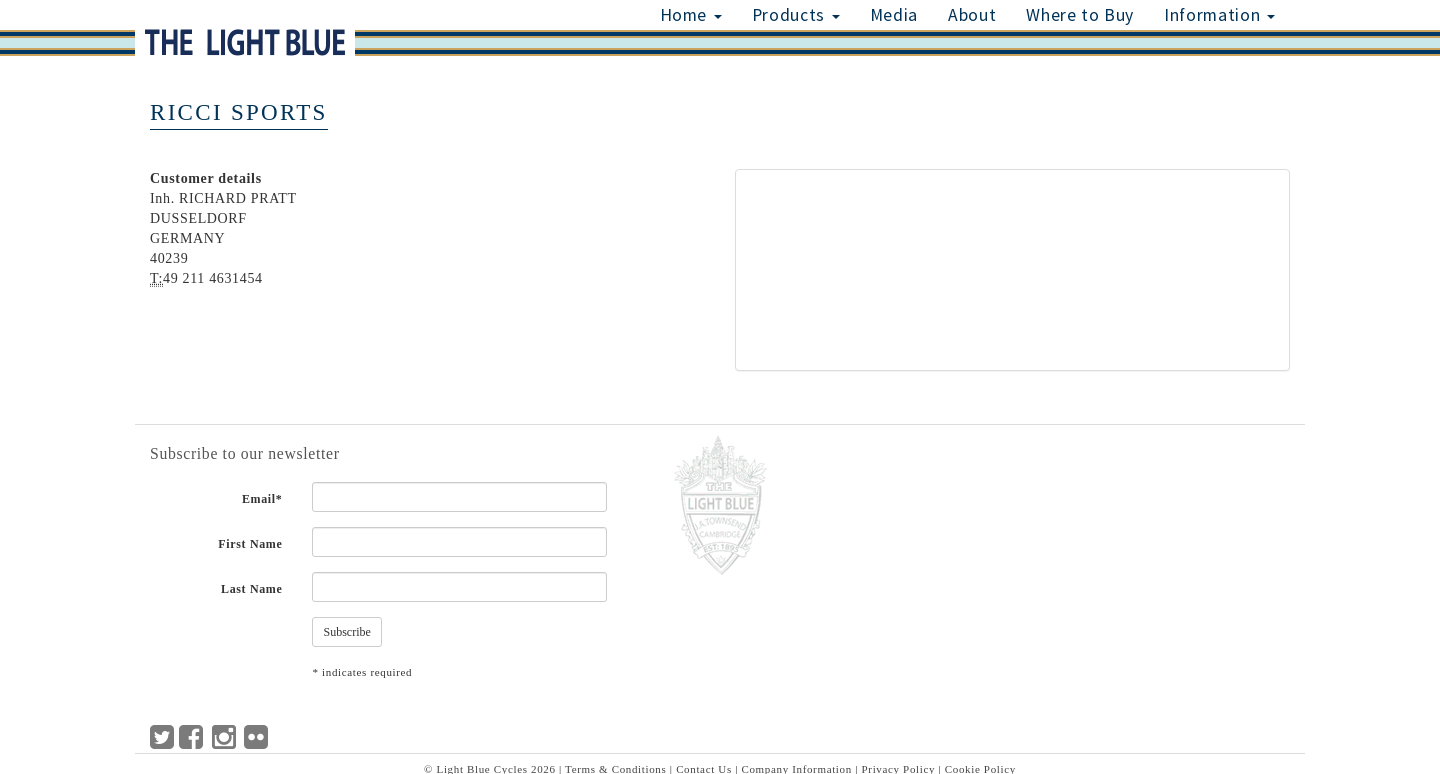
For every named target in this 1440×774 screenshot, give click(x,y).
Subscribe (346, 632)
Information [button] (1219, 15)
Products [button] (796, 15)
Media (894, 15)
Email (262, 499)
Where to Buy (1080, 15)
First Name (250, 544)
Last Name (252, 589)
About (972, 15)
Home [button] (691, 15)
